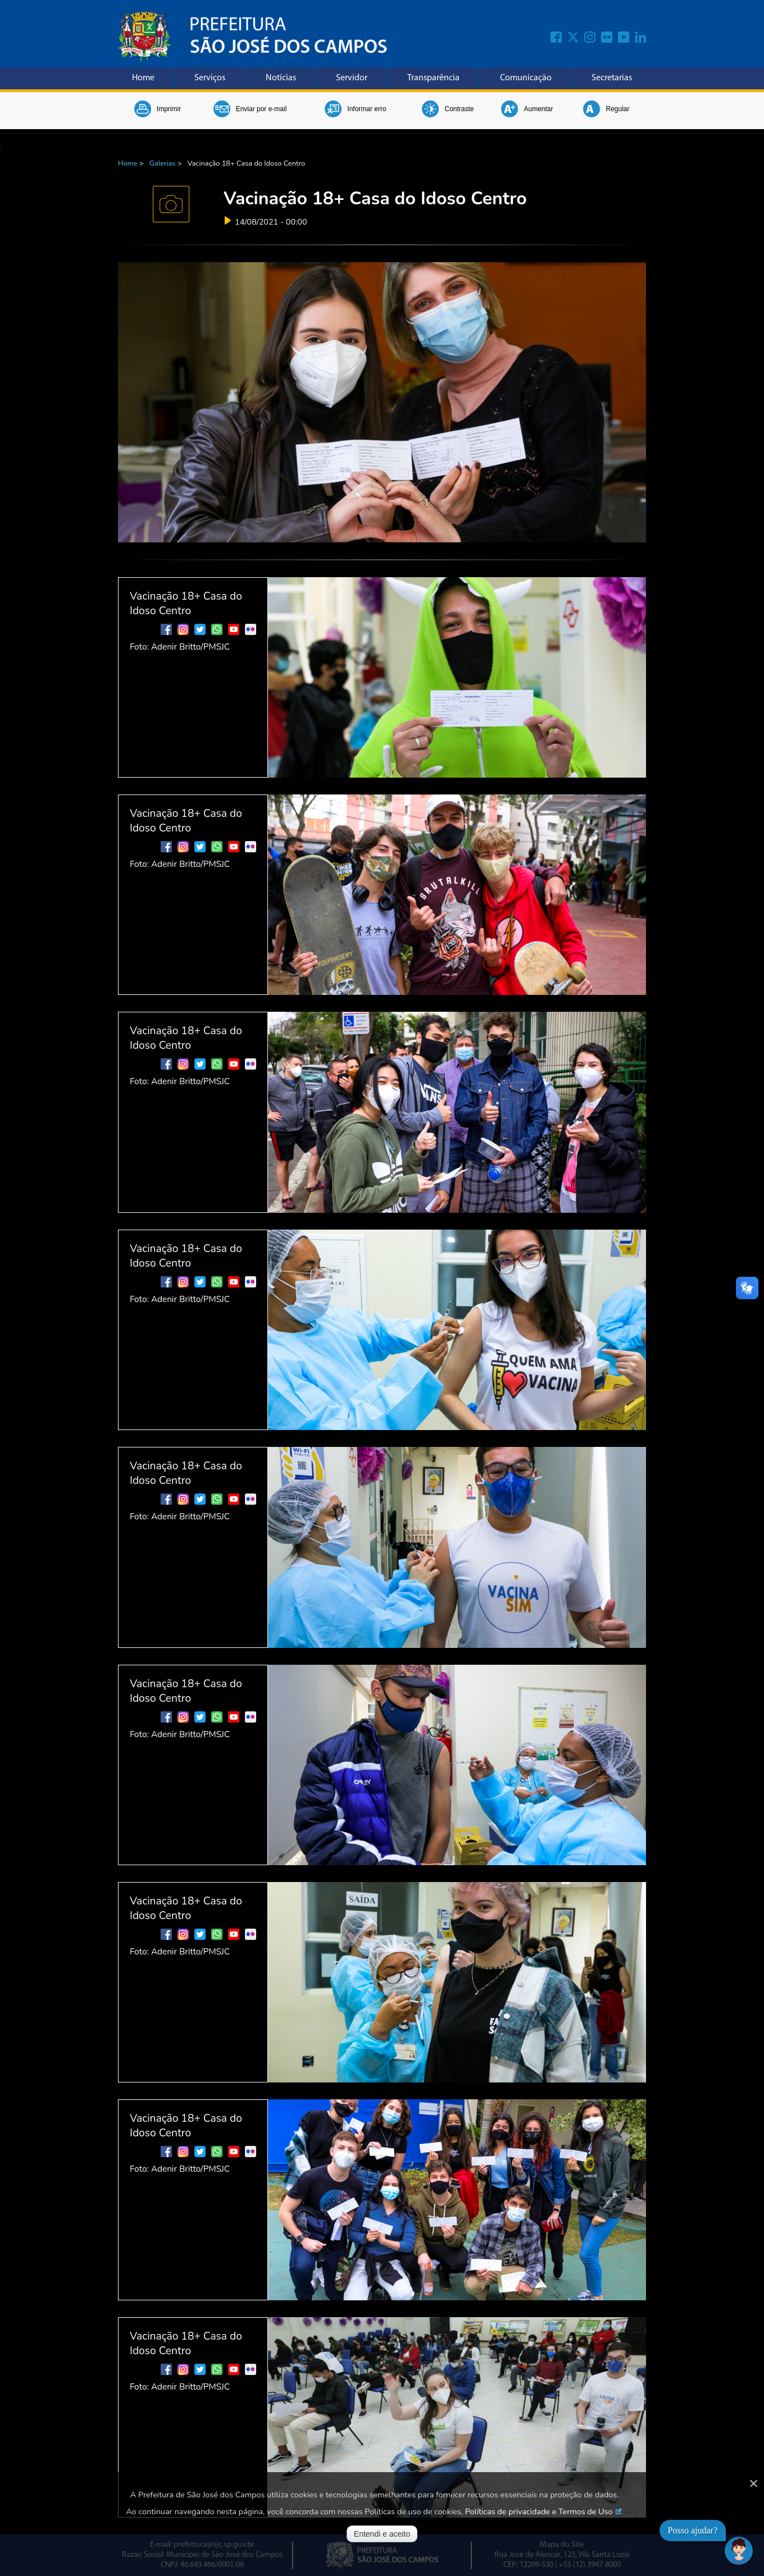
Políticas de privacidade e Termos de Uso (539, 2511)
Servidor (351, 78)
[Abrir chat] (739, 2551)
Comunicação (526, 78)
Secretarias (612, 78)
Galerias (162, 163)
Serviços (209, 78)
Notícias (281, 78)
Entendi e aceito (382, 2533)
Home (143, 78)
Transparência (433, 78)
